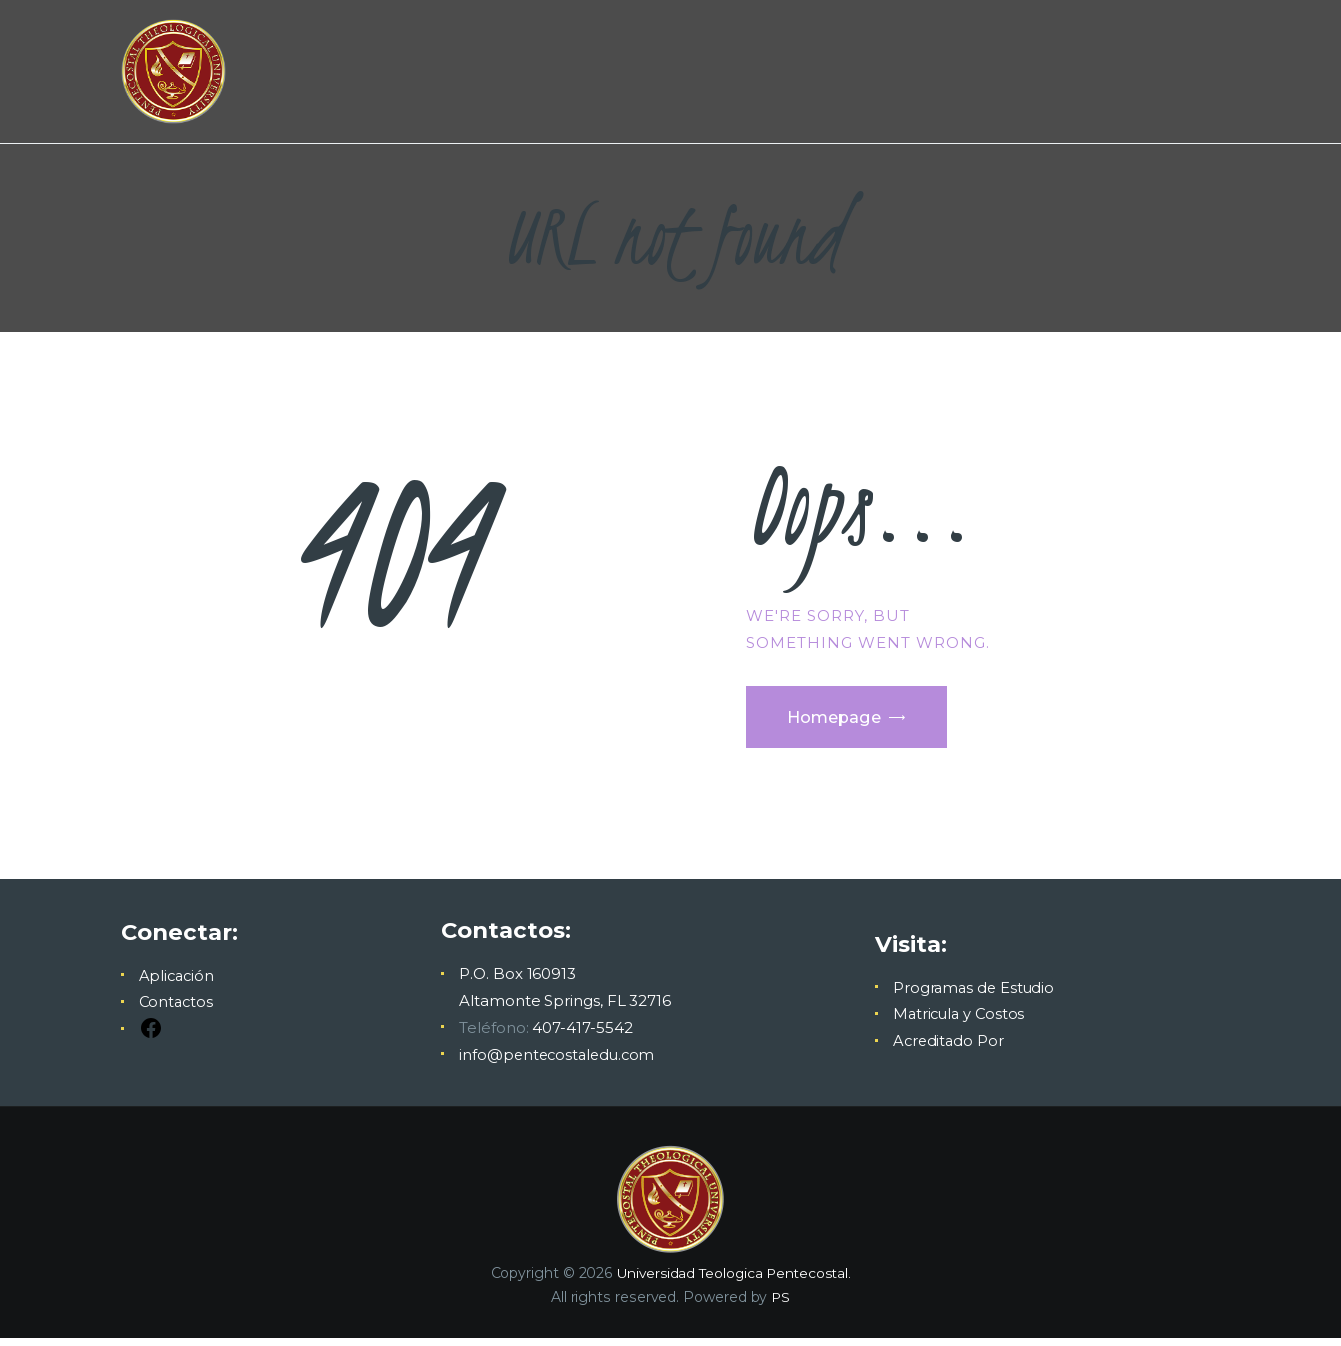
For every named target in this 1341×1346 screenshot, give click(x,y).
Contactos (177, 1010)
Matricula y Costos (958, 1022)
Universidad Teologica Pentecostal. (733, 1282)
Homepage (842, 721)
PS (781, 1306)
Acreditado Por (947, 1049)
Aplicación (178, 983)
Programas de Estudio (972, 995)
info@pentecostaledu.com (559, 1062)
